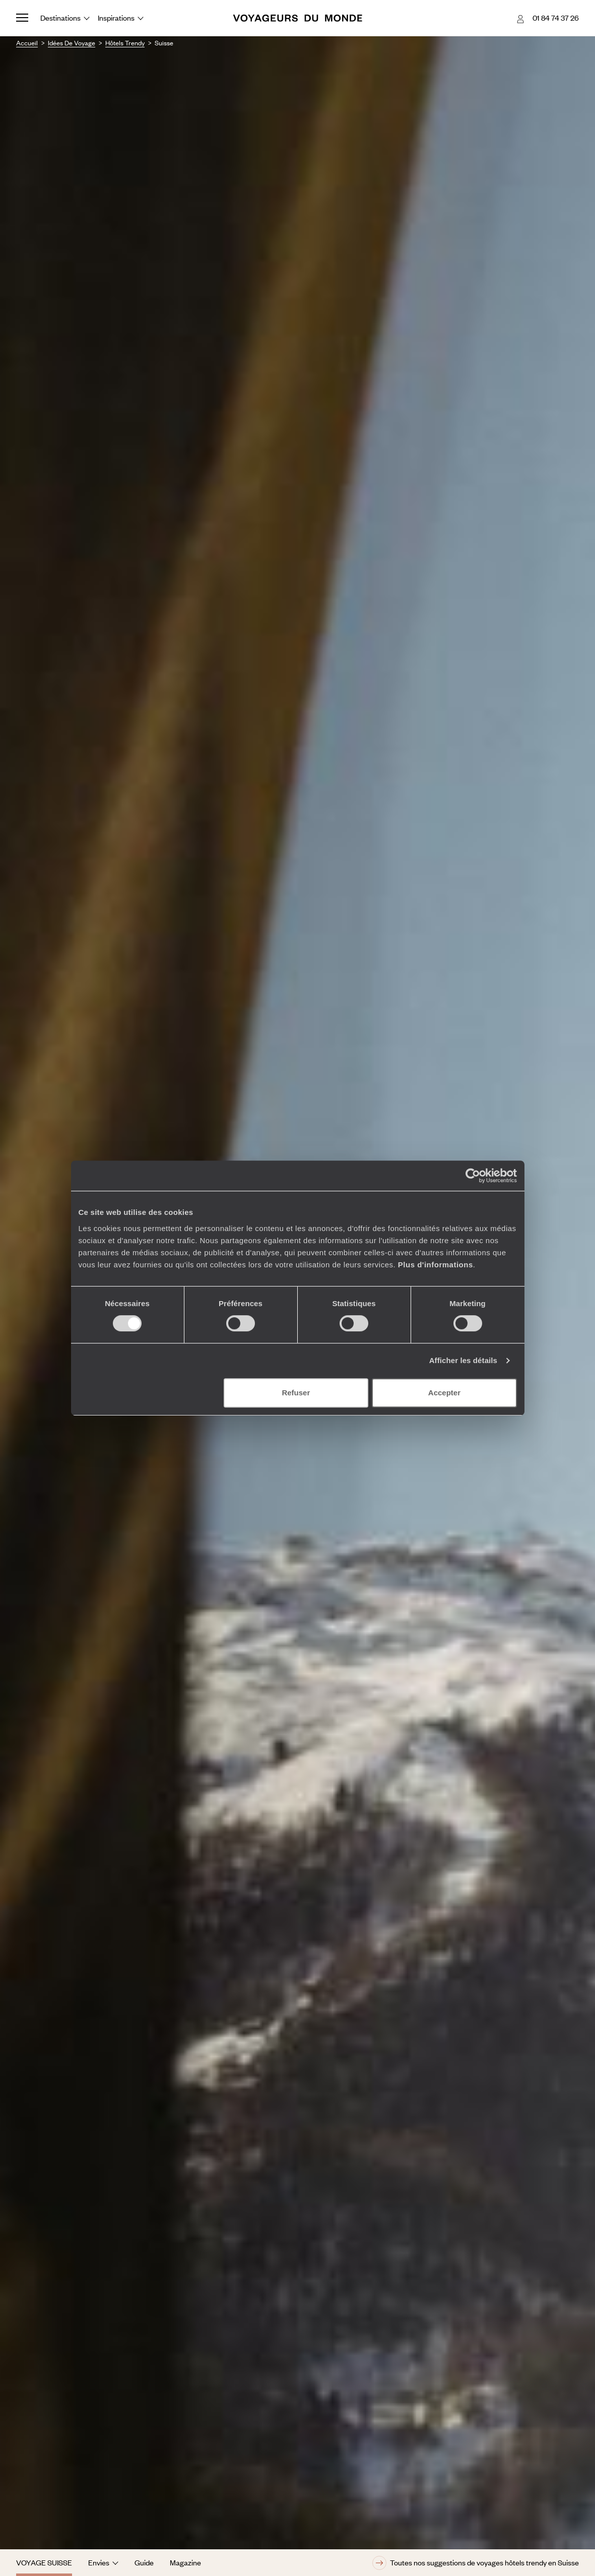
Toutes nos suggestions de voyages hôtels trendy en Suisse (475, 2563)
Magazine (185, 2562)
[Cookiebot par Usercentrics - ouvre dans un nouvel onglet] (473, 1175)
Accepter (444, 1392)
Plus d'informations (435, 1264)
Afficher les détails (463, 1360)
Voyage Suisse (44, 2562)
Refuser (296, 1392)
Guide (144, 2562)
